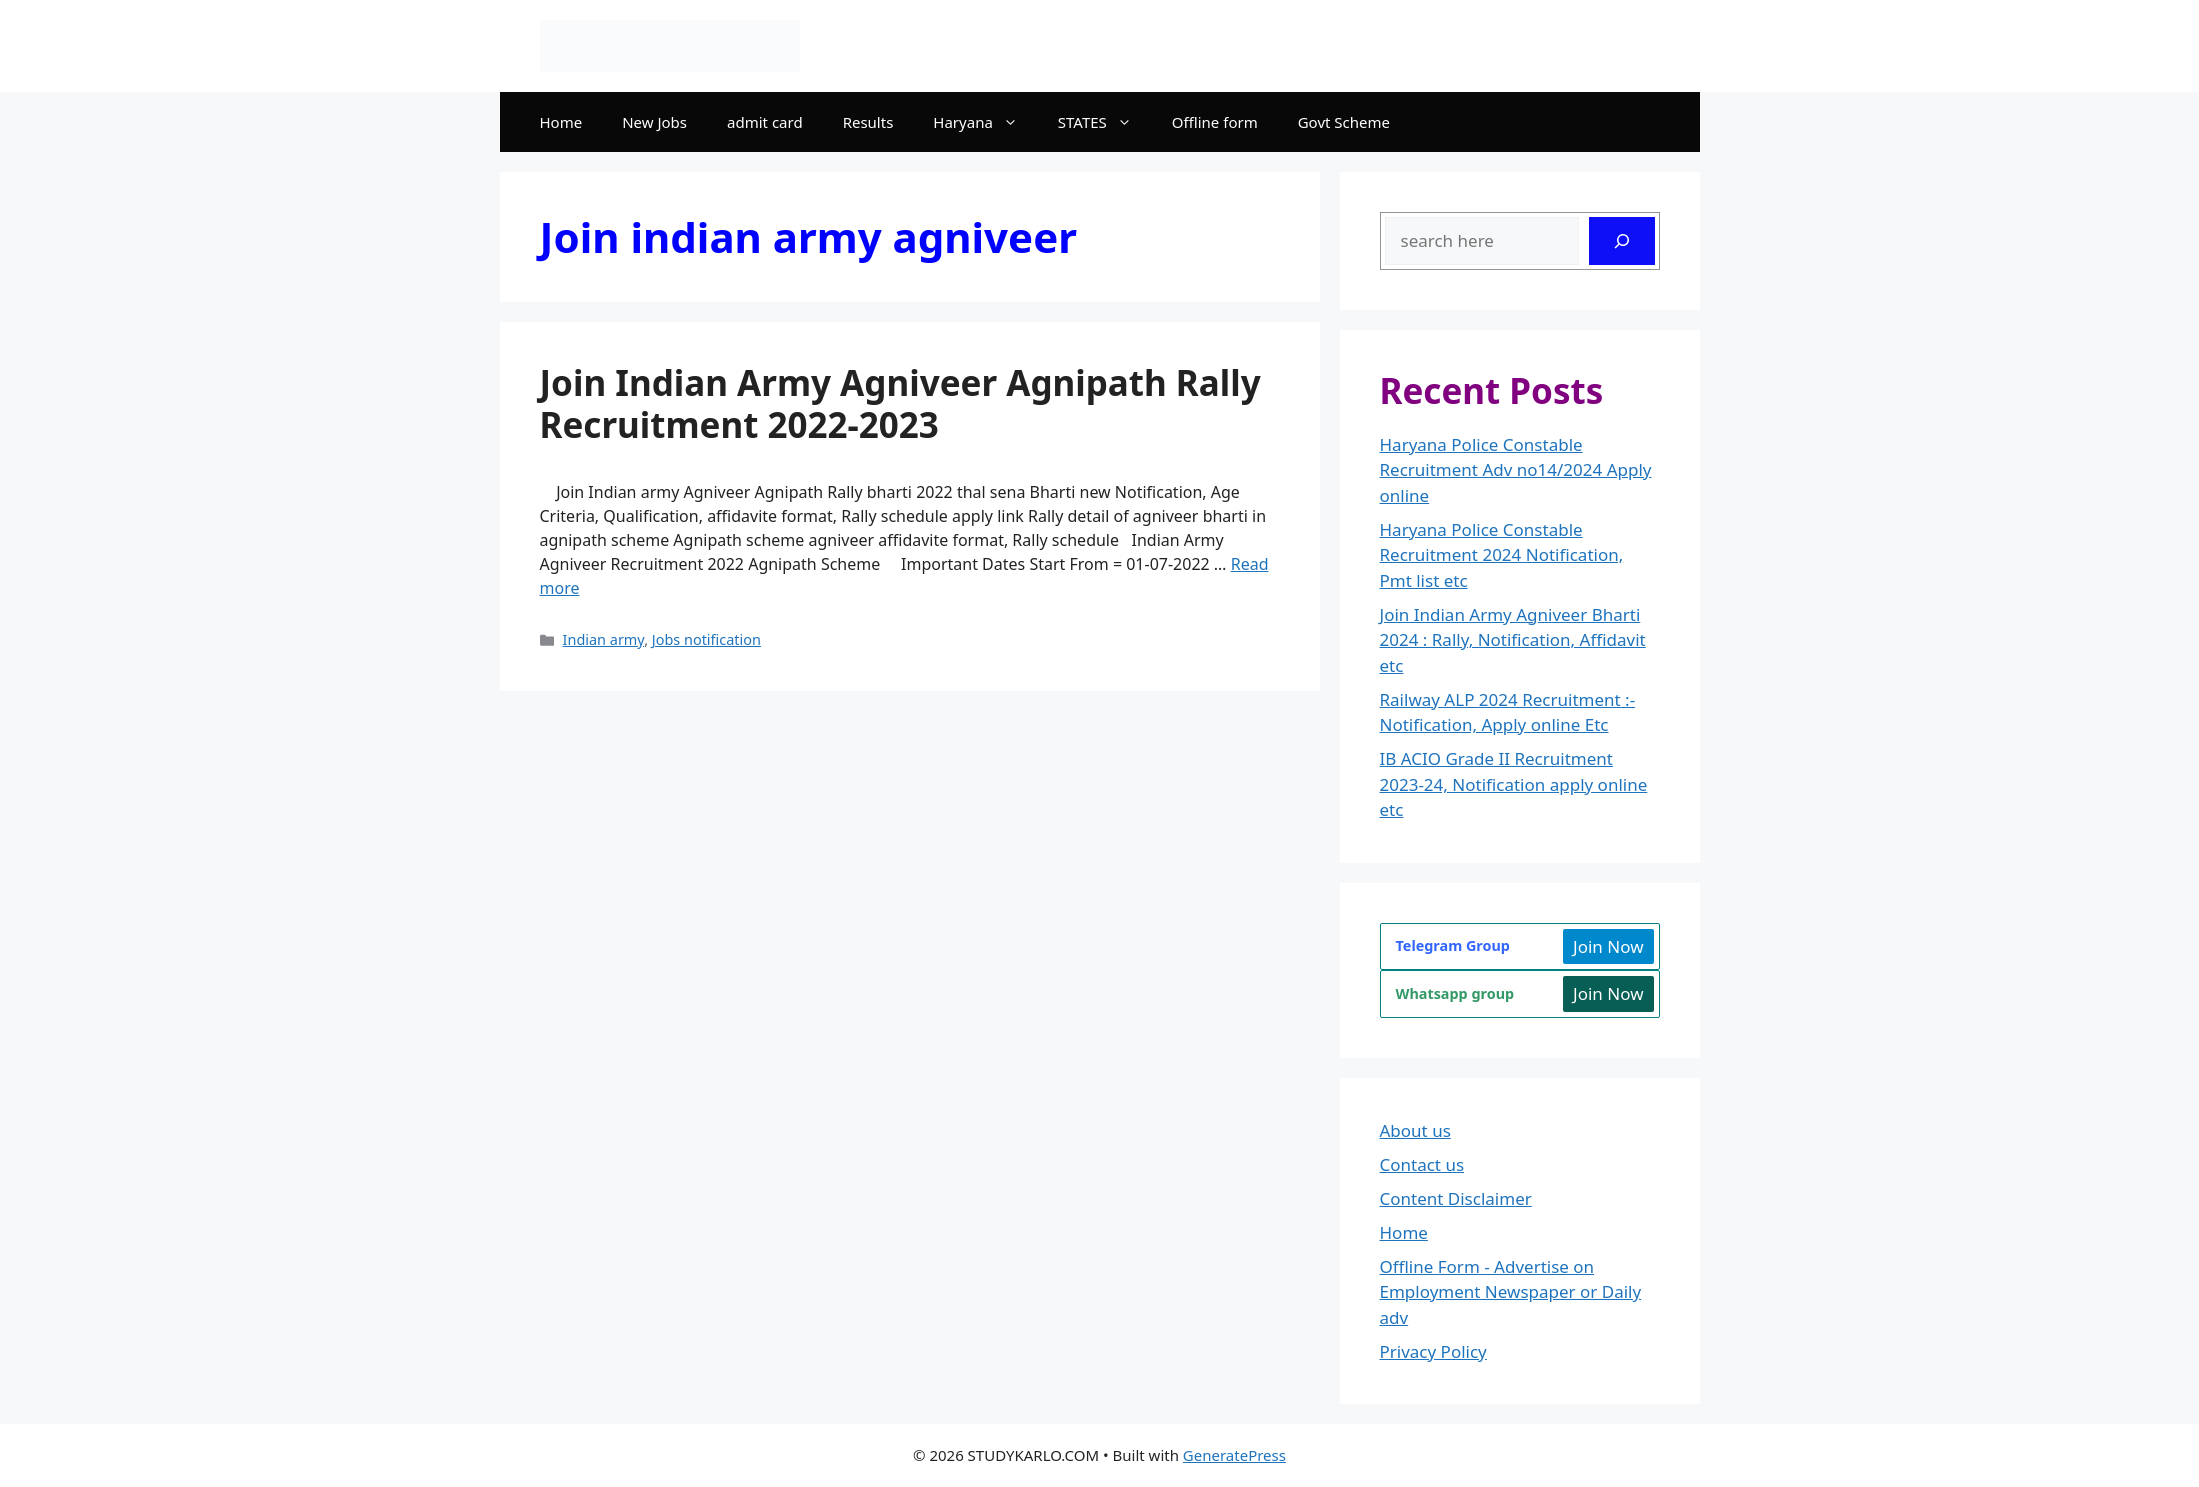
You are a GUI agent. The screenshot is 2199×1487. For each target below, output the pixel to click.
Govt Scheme (1344, 122)
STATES (1105, 122)
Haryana (985, 122)
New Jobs (654, 122)
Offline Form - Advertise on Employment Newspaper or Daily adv (1511, 1292)
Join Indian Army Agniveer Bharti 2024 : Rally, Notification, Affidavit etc (1513, 640)
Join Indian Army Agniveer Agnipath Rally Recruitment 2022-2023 (900, 403)
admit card (765, 122)
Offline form (1215, 122)
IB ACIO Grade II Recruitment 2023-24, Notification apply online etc (1514, 784)
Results (868, 122)
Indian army (604, 639)
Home (561, 122)
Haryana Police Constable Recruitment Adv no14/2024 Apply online (1516, 470)
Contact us (1422, 1164)
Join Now (1608, 946)
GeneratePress (1234, 1455)
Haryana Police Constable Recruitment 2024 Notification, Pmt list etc (1502, 555)
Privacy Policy (1433, 1351)
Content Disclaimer (1456, 1198)
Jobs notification (706, 639)
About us (1415, 1130)
